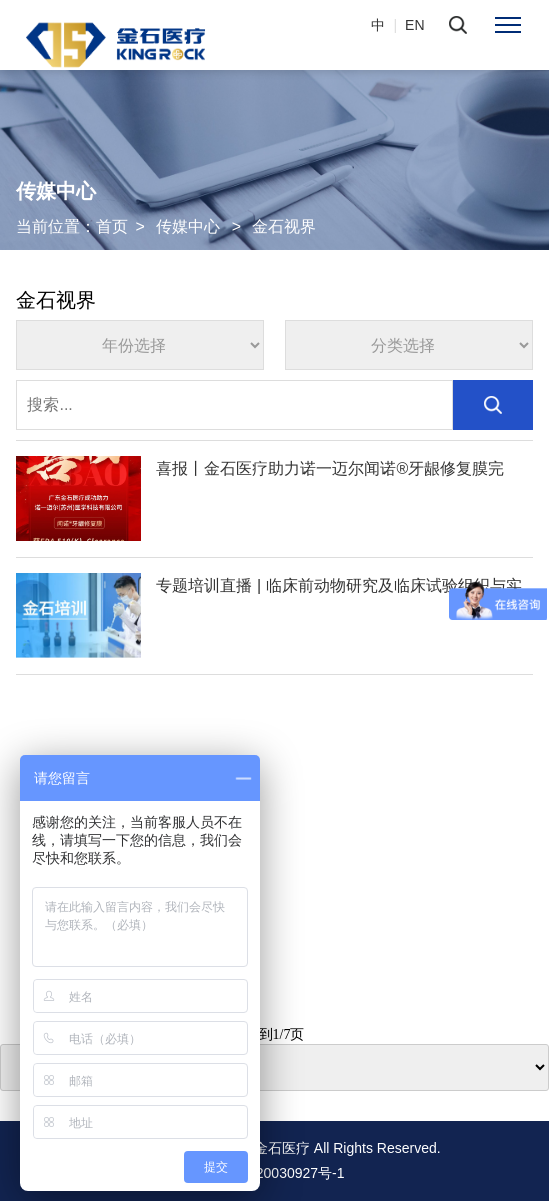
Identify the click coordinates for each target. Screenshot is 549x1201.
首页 (112, 226)
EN (414, 25)
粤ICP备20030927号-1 (274, 1173)
